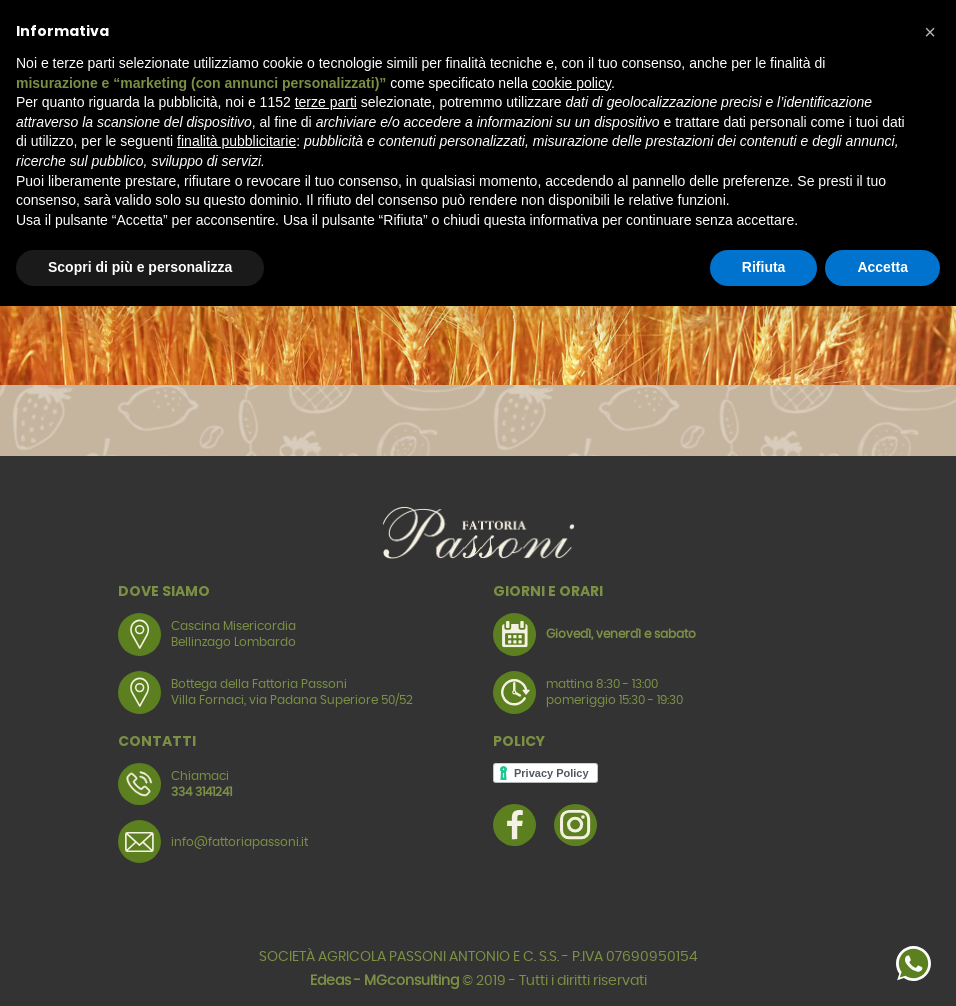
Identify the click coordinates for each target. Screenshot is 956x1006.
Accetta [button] (882, 267)
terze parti (326, 102)
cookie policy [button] (571, 83)
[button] (930, 32)
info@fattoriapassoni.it (239, 842)
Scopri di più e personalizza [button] (140, 267)
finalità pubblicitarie (236, 141)
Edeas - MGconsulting (384, 981)
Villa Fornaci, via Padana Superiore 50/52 (292, 700)
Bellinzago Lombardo (233, 642)
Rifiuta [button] (764, 267)
